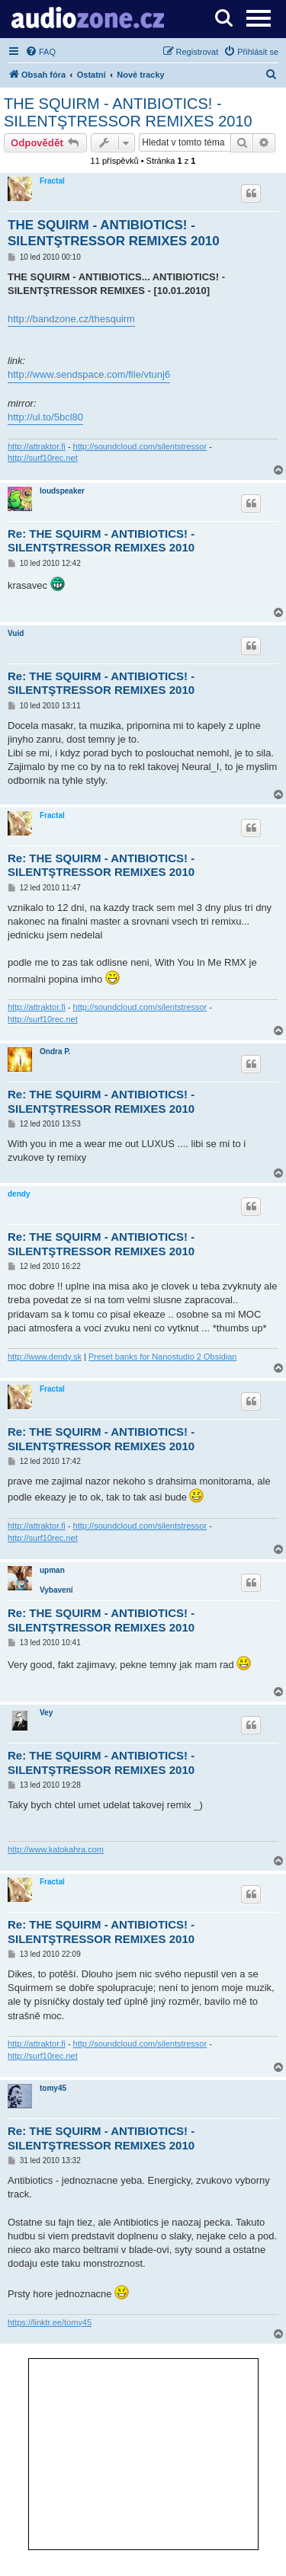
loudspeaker (62, 491)
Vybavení (56, 1590)
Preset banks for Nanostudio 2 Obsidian (162, 1356)
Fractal (52, 181)
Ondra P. (55, 1051)
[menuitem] (40, 52)
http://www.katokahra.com (56, 1849)
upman (52, 1570)
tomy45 (53, 2088)
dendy (19, 1194)
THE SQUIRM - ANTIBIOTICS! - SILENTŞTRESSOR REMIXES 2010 (128, 112)
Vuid (16, 633)
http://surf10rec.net (43, 457)
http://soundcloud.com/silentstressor (140, 446)
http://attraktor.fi (37, 446)
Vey (46, 1712)
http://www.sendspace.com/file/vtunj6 (89, 374)
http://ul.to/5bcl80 (45, 417)
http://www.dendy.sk (45, 1356)
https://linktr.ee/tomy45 (50, 2322)
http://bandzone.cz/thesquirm (71, 318)
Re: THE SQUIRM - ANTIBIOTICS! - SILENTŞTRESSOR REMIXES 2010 (101, 541)
